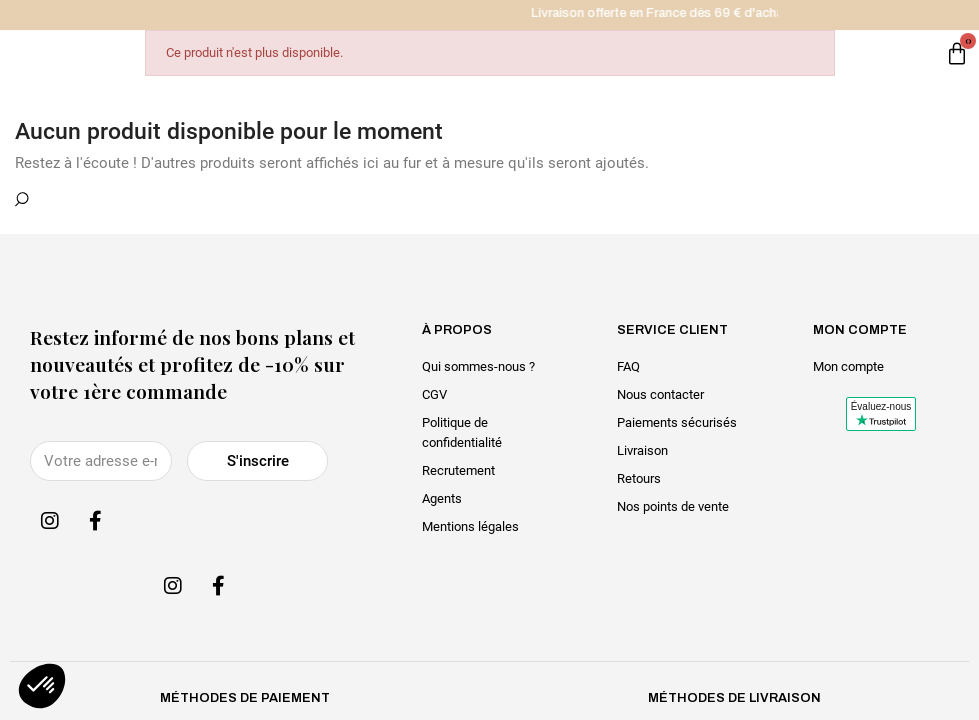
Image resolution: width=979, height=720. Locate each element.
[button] (42, 686)
